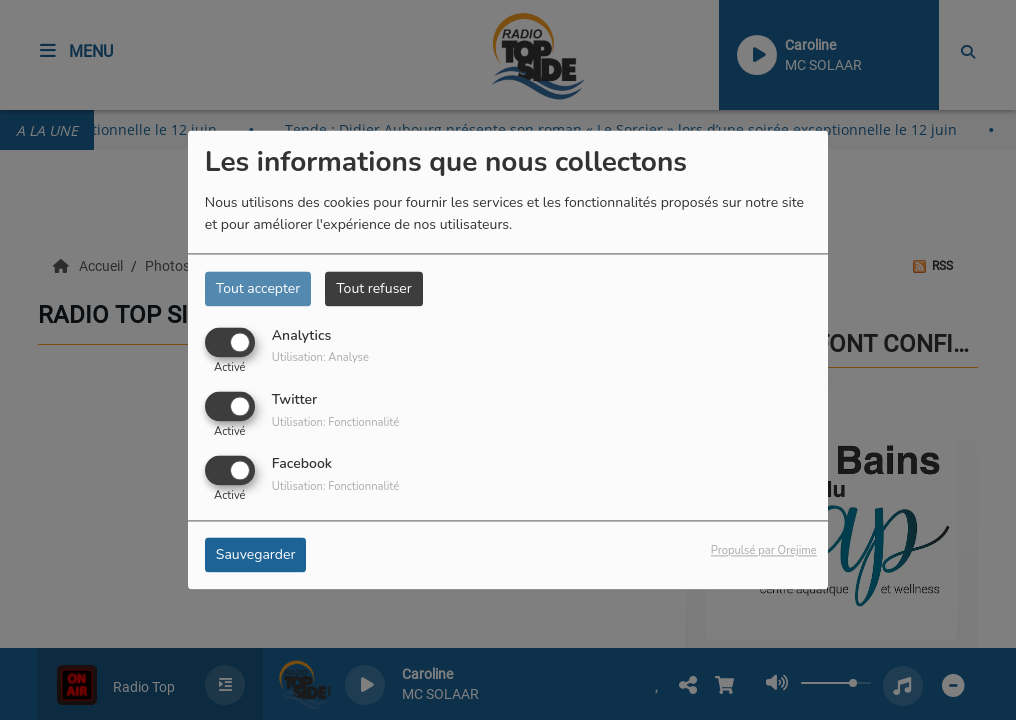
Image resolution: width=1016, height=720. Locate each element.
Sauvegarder (256, 555)
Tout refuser (374, 288)
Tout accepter (258, 288)
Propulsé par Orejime (764, 551)
